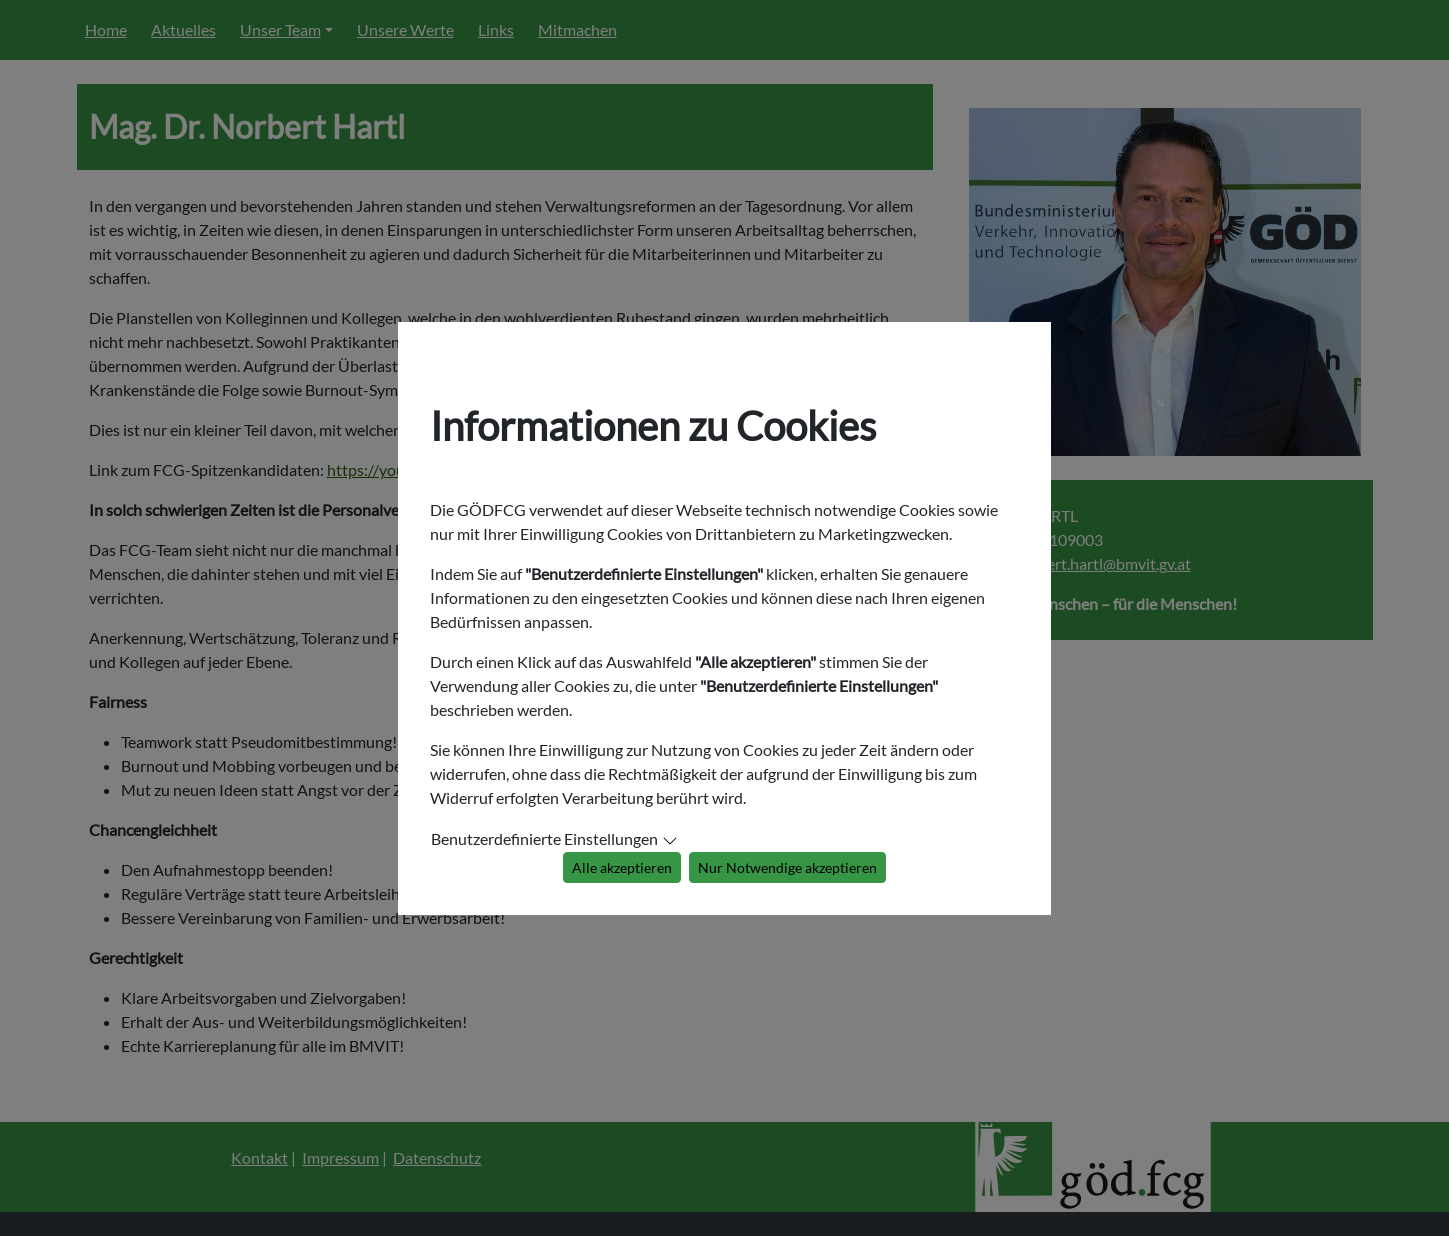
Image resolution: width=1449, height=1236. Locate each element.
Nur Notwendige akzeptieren (787, 867)
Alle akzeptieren (622, 867)
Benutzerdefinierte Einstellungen (544, 838)
